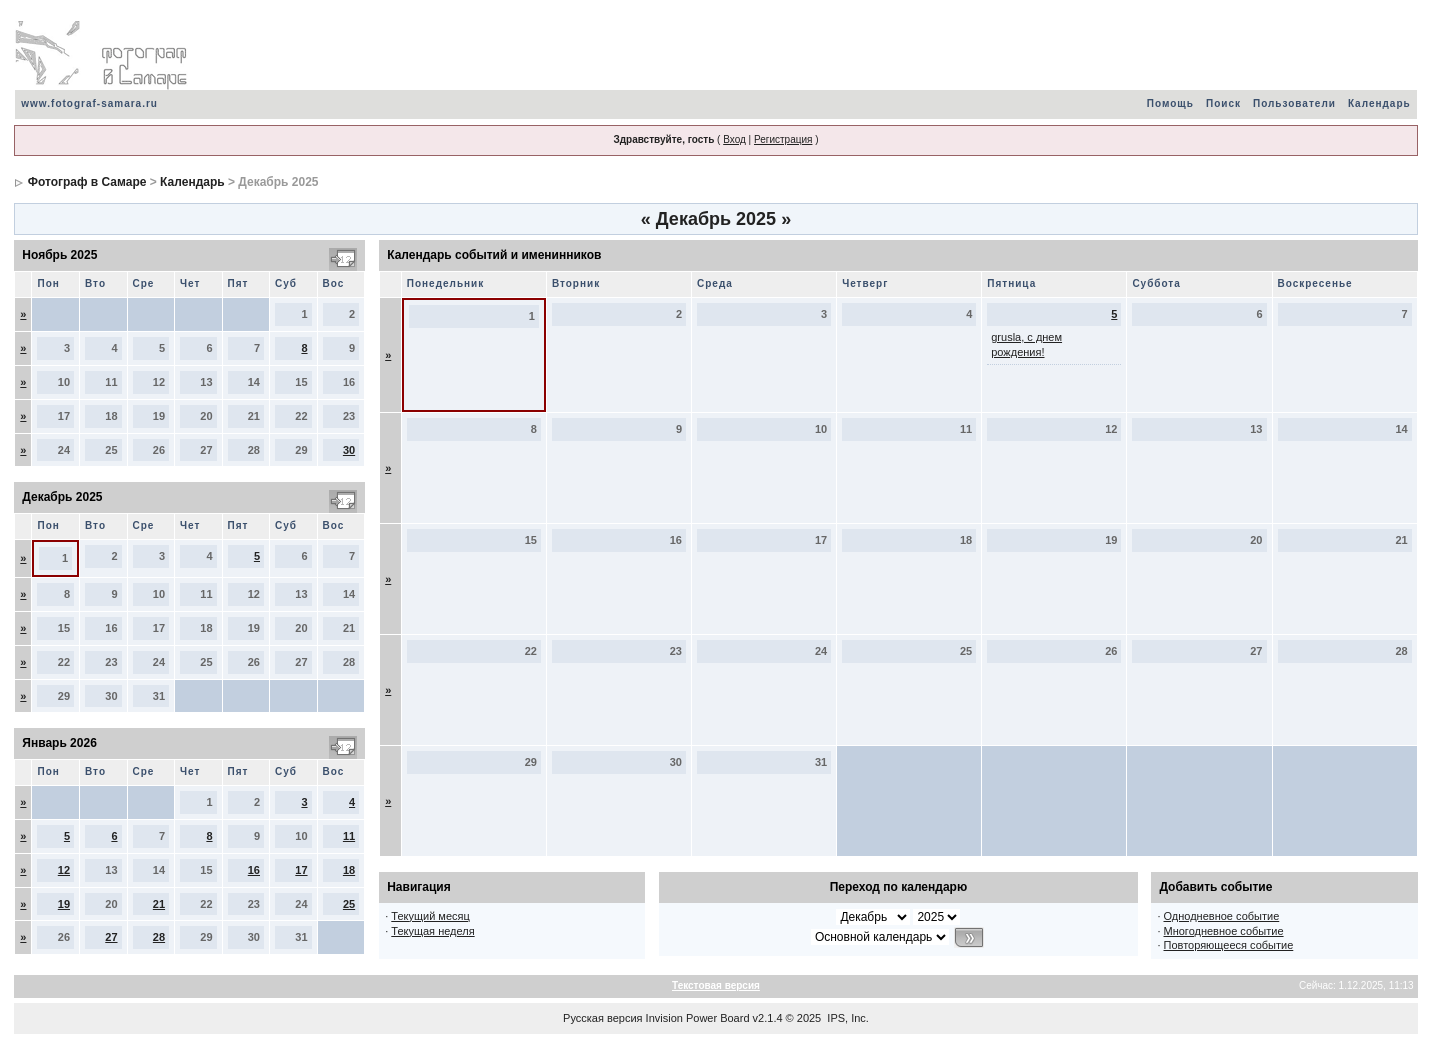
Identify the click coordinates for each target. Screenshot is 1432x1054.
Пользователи (1294, 103)
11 (349, 836)
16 (254, 870)
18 (349, 870)
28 (159, 937)
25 (349, 904)
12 (64, 870)
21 (159, 904)
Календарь (1379, 103)
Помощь (1170, 103)
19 (64, 904)
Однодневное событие (1222, 916)
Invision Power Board (698, 1018)
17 (301, 870)
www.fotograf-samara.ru (89, 103)
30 (349, 450)
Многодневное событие (1224, 931)
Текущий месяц (430, 916)
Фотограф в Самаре (87, 182)
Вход (734, 139)
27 (111, 937)
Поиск (1223, 103)
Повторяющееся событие (1229, 945)
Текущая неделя (432, 931)
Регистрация (783, 139)
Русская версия (602, 1018)
